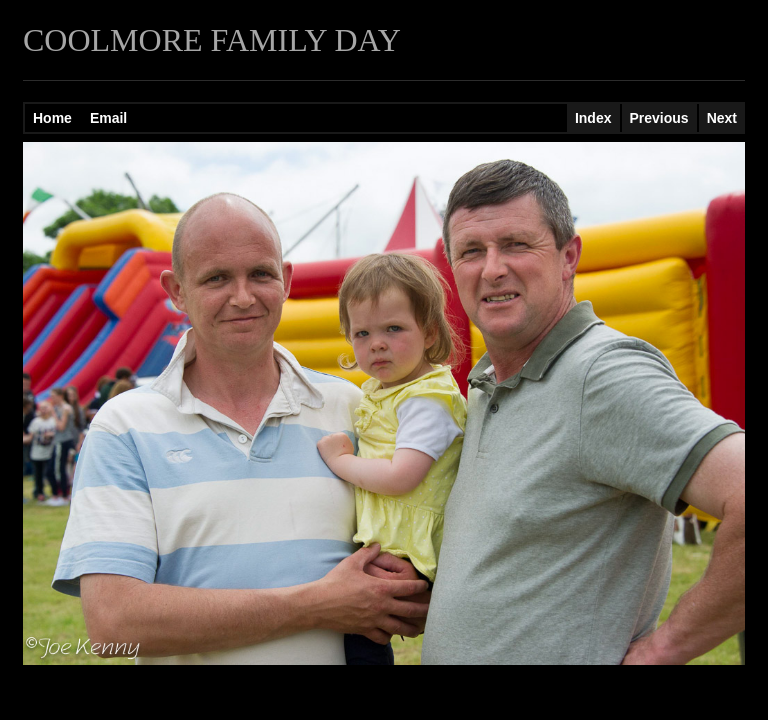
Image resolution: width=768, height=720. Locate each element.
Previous (659, 118)
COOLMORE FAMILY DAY (212, 40)
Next (722, 118)
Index (593, 118)
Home (52, 118)
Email (108, 118)
